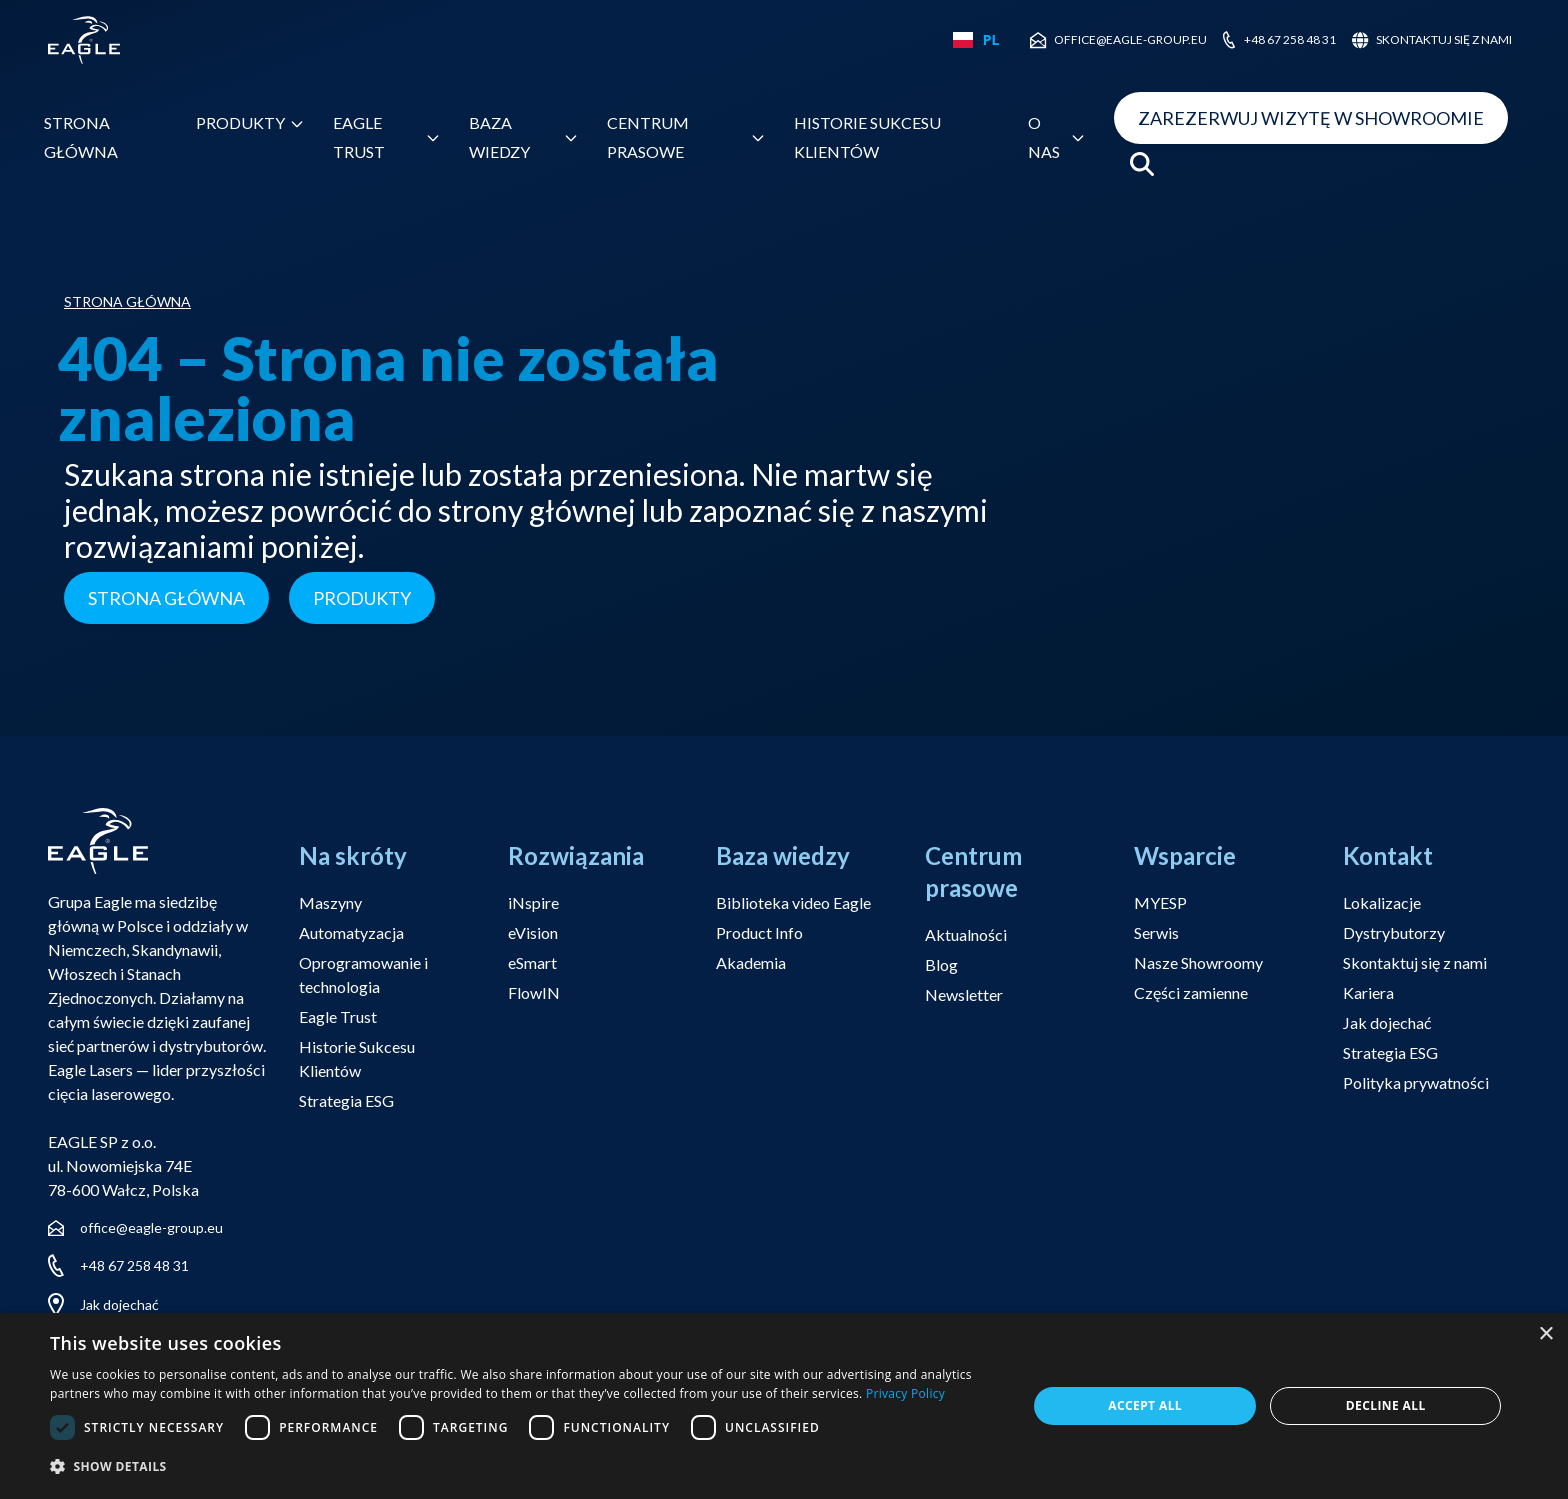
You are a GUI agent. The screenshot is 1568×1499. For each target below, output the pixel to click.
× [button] (1545, 1334)
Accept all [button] (1145, 1405)
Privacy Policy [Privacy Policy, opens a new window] (905, 1393)
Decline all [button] (1386, 1405)
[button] (524, 1467)
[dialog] (784, 1406)
